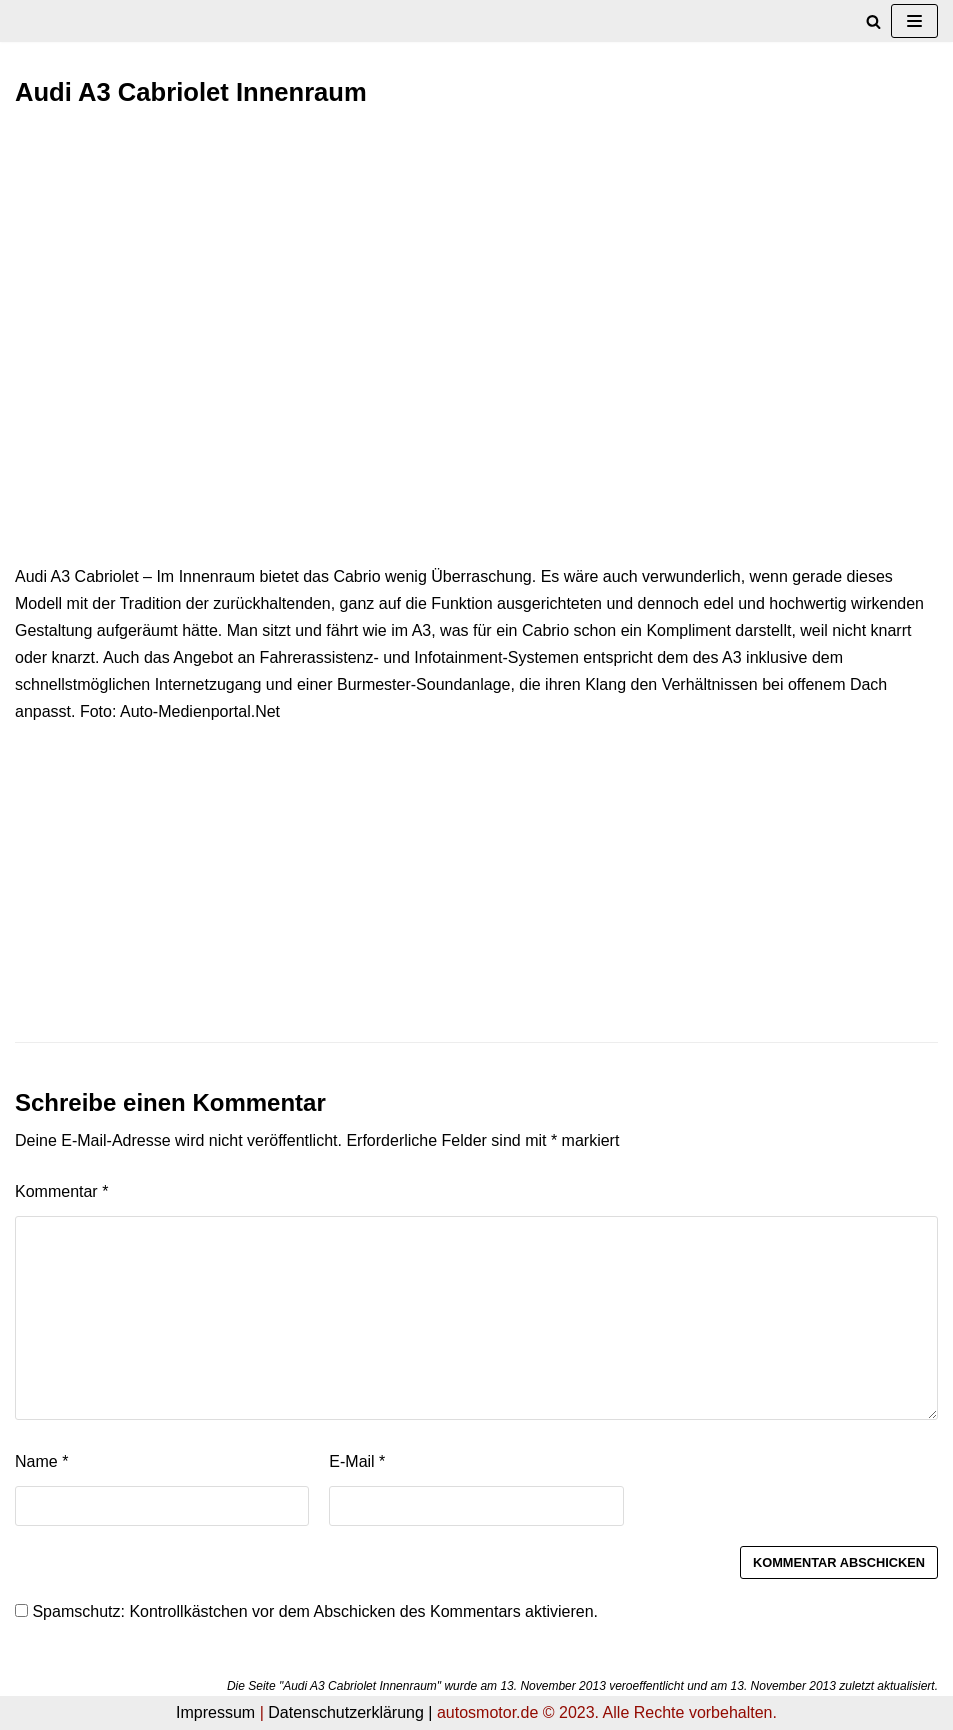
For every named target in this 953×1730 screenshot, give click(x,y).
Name (41, 1461)
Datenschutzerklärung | (350, 1712)
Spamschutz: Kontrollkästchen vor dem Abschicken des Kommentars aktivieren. (306, 1611)
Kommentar (61, 1191)
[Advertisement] (476, 273)
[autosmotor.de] (15, 21)
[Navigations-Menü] (914, 21)
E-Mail (357, 1461)
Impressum (215, 1712)
